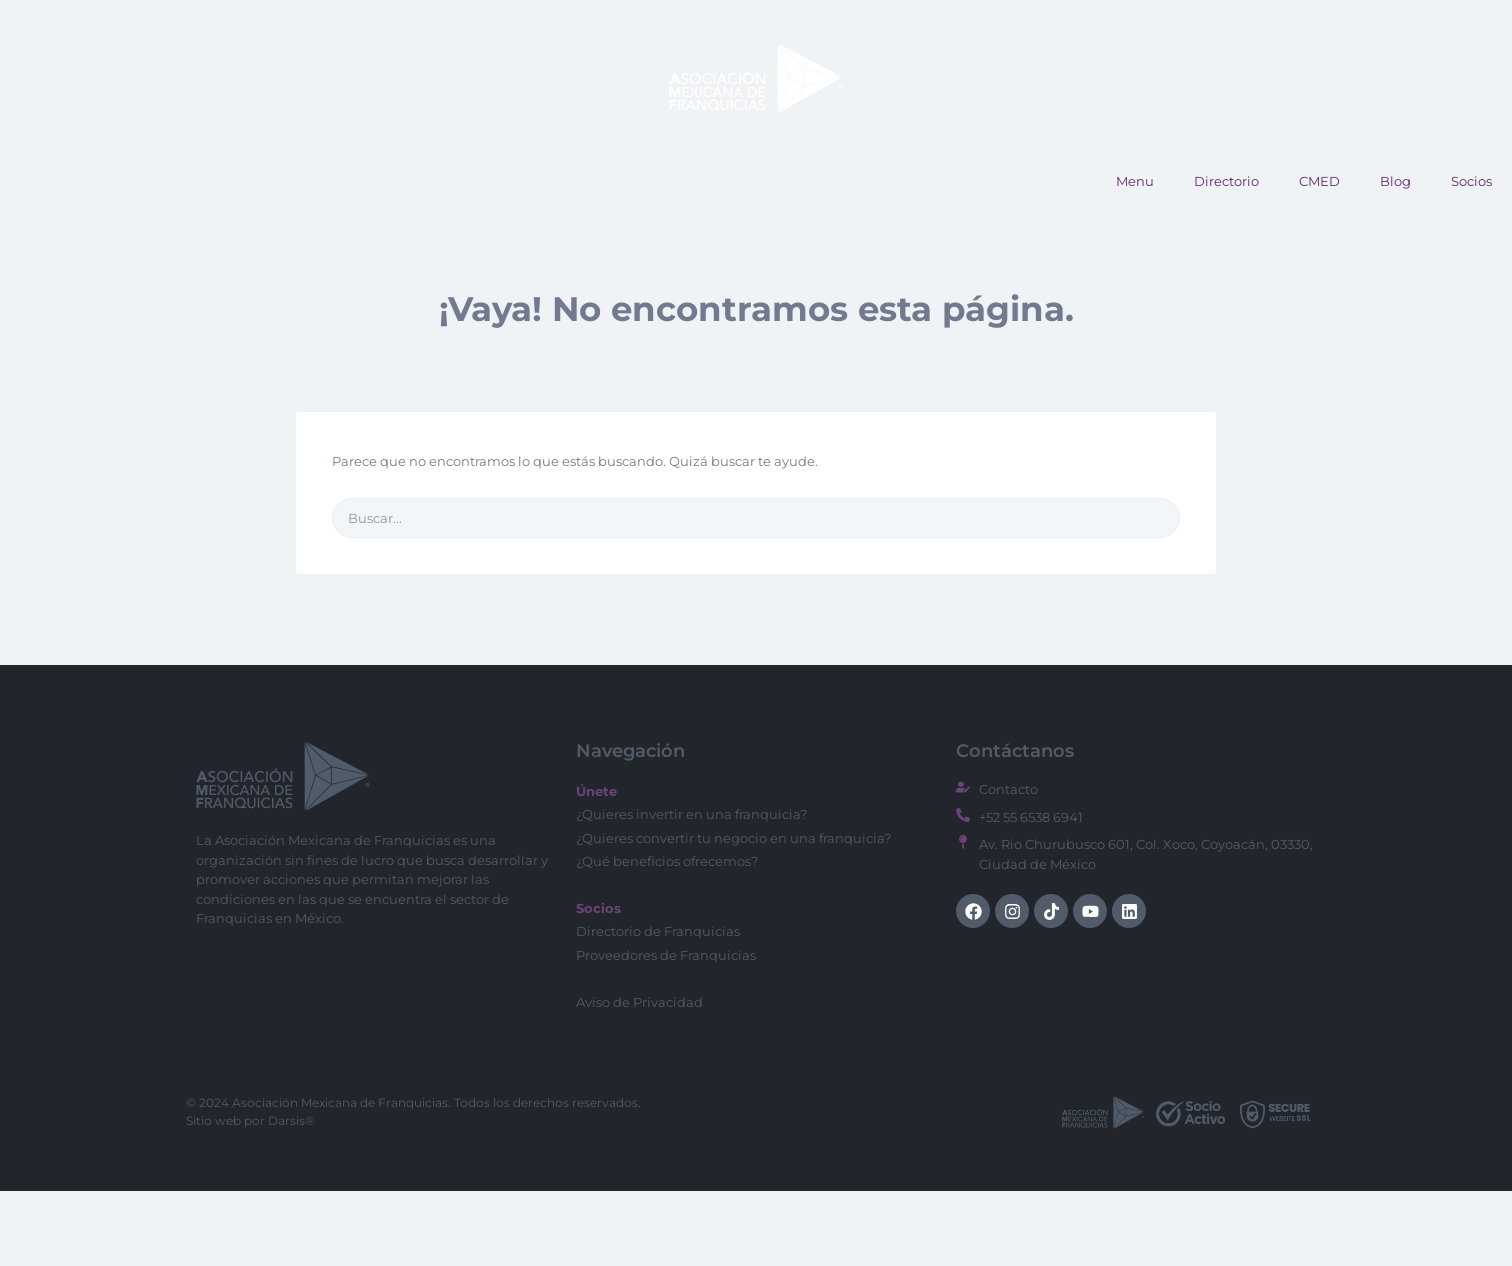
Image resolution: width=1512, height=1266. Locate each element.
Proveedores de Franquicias (666, 1030)
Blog (1395, 256)
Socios (1471, 256)
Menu (1135, 256)
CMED (1319, 256)
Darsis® (291, 1195)
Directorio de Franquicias (658, 1006)
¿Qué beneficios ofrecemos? (667, 936)
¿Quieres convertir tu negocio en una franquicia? (733, 913)
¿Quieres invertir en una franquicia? (691, 889)
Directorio (1226, 256)
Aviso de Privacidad (639, 1077)
